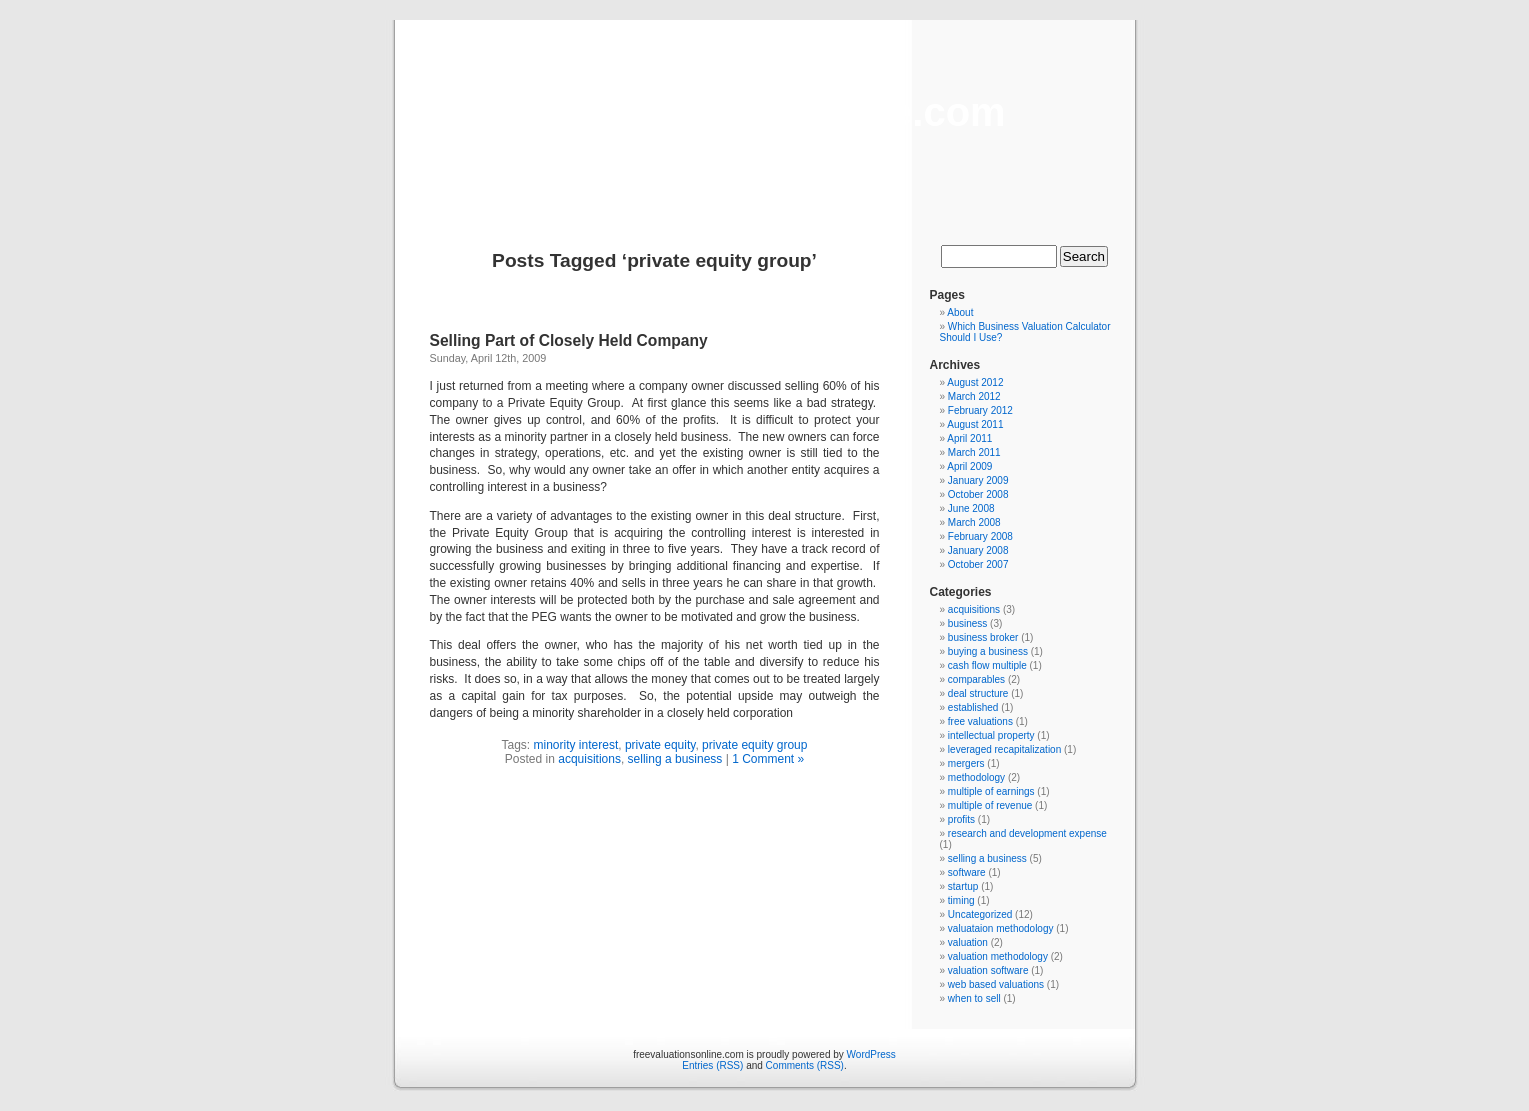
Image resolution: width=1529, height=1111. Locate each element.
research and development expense (1027, 833)
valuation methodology (998, 956)
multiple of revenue (990, 805)
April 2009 (969, 466)
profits (961, 819)
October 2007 (978, 564)
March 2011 (974, 452)
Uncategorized (980, 914)
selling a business (675, 759)
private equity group (754, 745)
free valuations (980, 721)
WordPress (871, 1054)
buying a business (988, 651)
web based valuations (996, 984)
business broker (983, 637)
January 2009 (978, 480)
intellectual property (991, 735)
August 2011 (975, 424)
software (967, 872)
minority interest (576, 745)
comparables (976, 679)
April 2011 (969, 438)
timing (961, 900)
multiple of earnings (991, 791)
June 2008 (971, 508)
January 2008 (978, 550)
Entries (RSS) (712, 1065)
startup (963, 886)
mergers (966, 763)
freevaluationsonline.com (764, 112)
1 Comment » (768, 759)
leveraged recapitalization (1004, 749)
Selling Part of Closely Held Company (569, 340)
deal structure (978, 693)
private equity (660, 745)
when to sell (974, 998)
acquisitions (589, 759)
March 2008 (974, 522)
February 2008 (980, 536)
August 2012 (975, 382)
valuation (968, 942)
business (967, 623)
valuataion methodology (1001, 928)
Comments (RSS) (805, 1065)
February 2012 (980, 410)
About (960, 312)
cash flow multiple (987, 665)
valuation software (988, 970)
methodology (976, 777)
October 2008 (978, 494)
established (973, 707)
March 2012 (974, 396)
